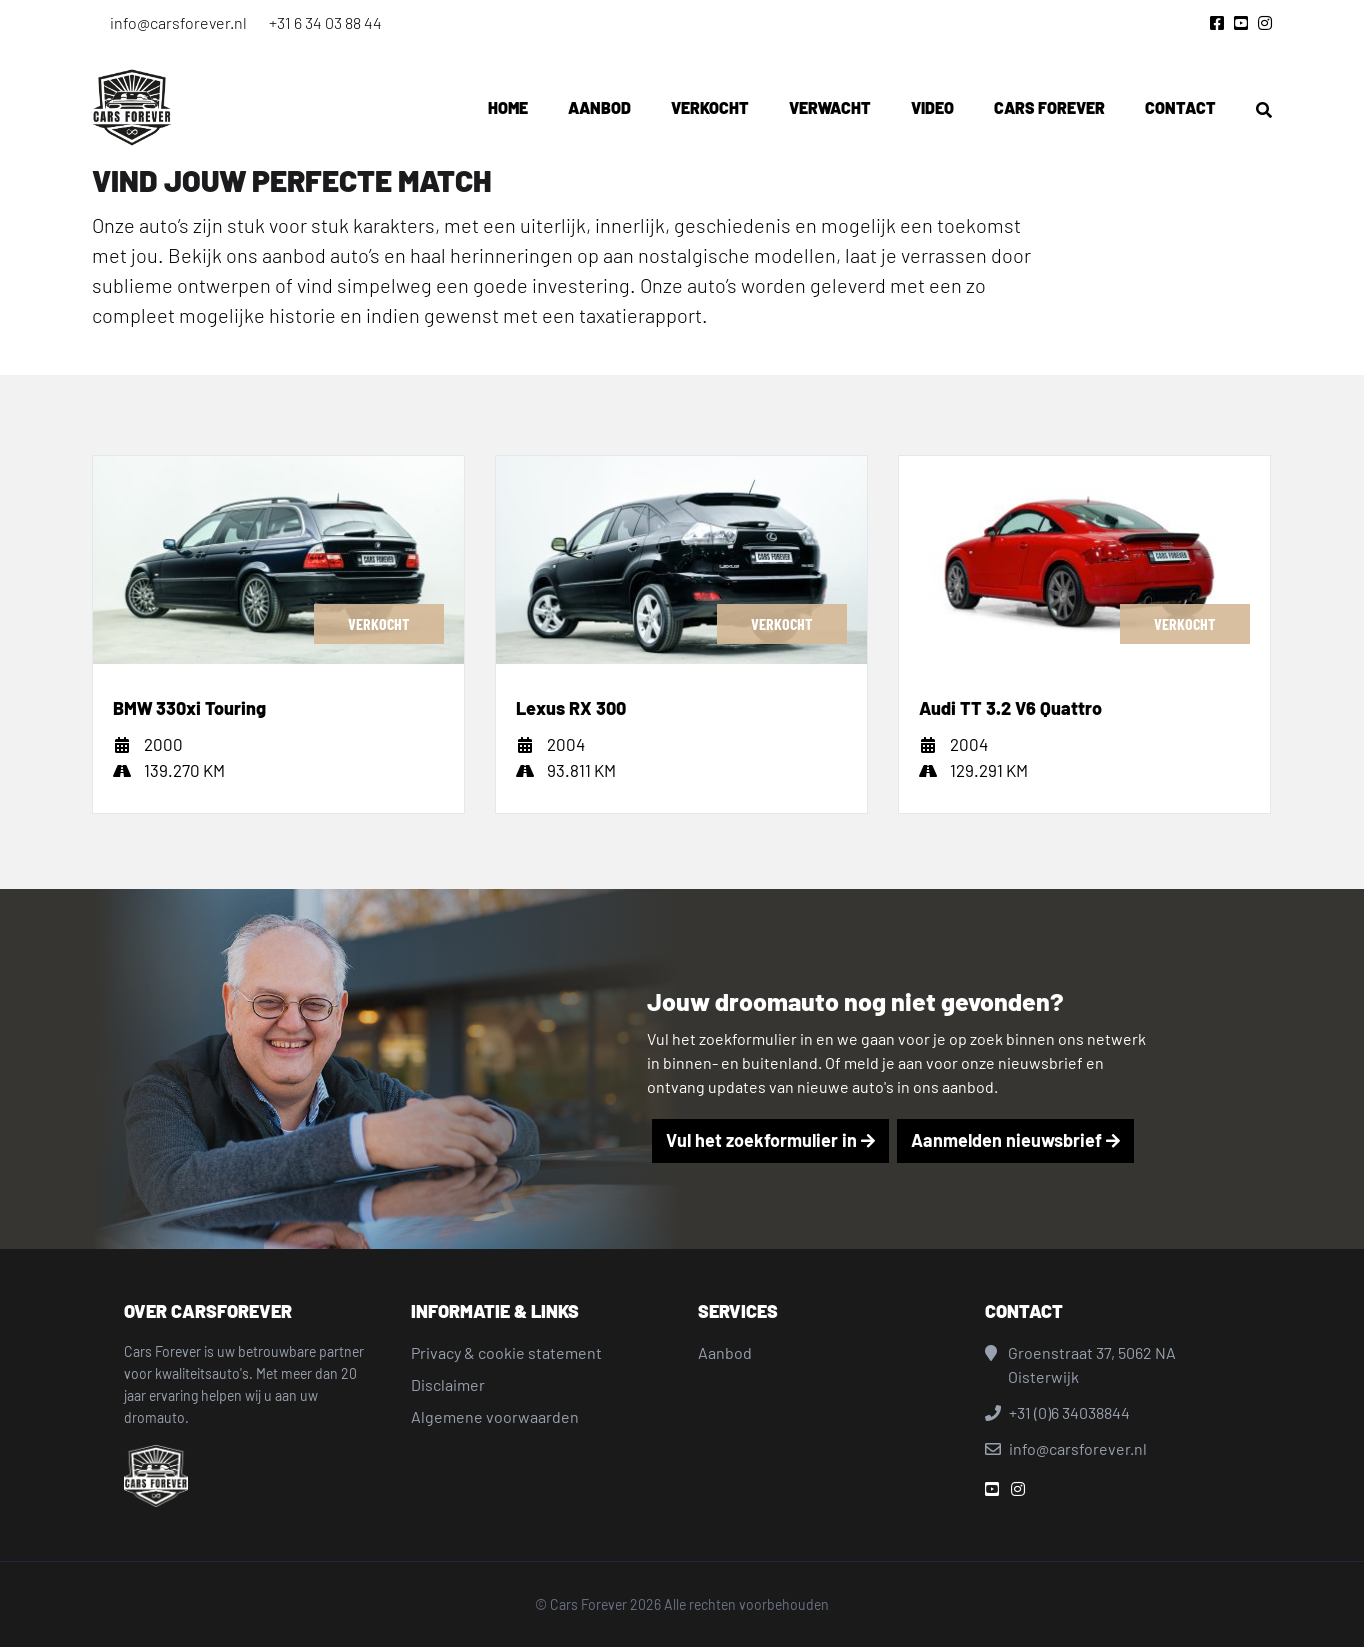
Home (508, 107)
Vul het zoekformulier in (770, 1140)
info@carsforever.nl (178, 22)
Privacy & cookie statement (506, 1352)
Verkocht (710, 107)
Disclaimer (448, 1384)
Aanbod (599, 107)
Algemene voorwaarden (495, 1416)
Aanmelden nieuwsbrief (1015, 1140)
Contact (1180, 107)
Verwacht (830, 107)
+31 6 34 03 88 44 (325, 22)
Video (932, 107)
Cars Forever (1049, 107)
